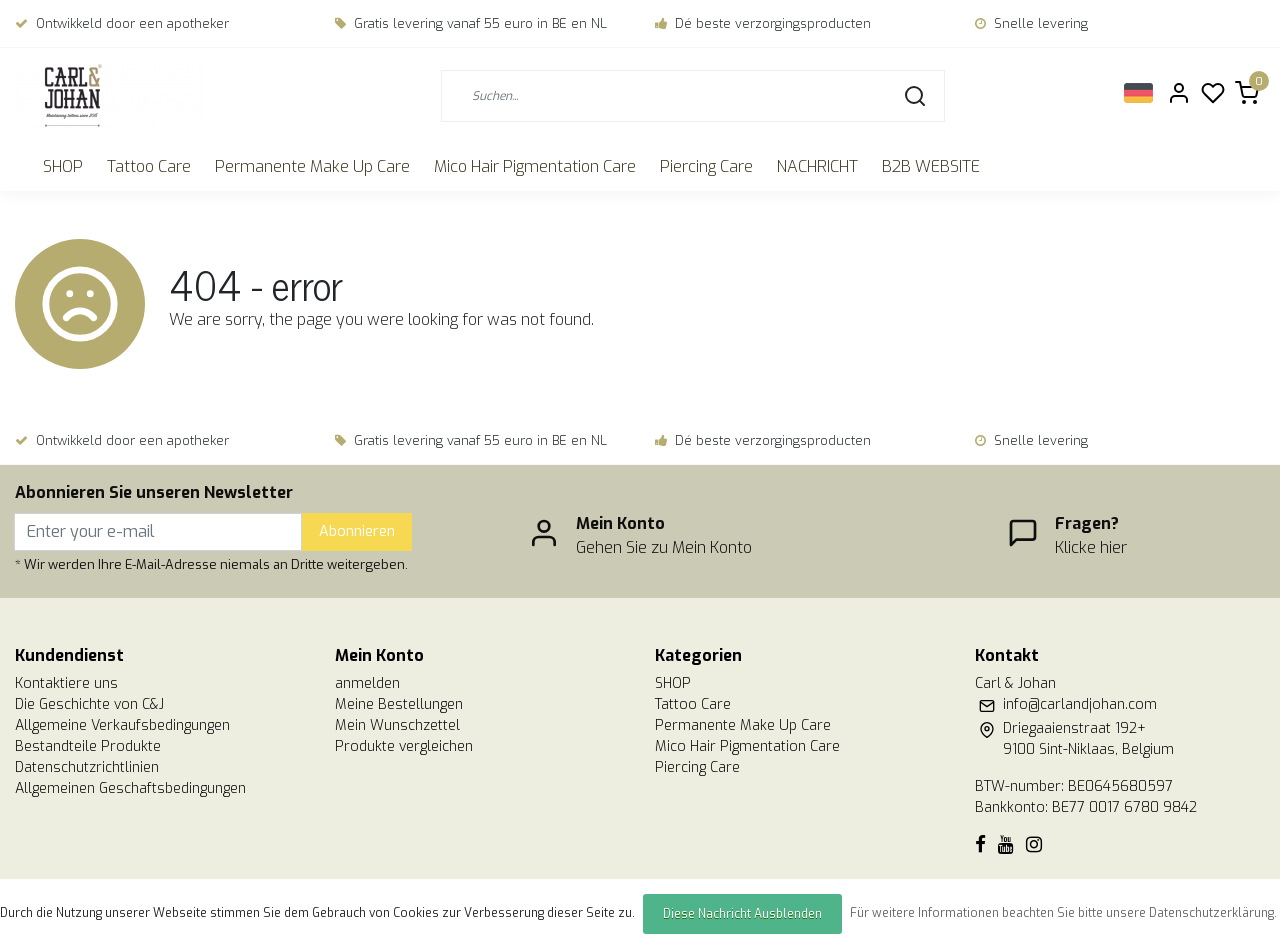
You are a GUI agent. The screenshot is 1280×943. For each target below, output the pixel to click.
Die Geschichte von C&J (89, 704)
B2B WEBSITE (931, 166)
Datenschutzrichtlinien (87, 767)
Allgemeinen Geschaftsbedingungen (130, 788)
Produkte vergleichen (404, 746)
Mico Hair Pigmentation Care (535, 166)
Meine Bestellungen (399, 704)
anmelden (367, 683)
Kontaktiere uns (66, 683)
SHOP (63, 166)
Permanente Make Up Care (312, 166)
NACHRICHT (817, 166)
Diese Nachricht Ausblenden (742, 914)
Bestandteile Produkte (88, 746)
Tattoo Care (149, 166)
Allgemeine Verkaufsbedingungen (122, 725)
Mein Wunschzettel (397, 725)
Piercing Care (706, 166)
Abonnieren (357, 531)
